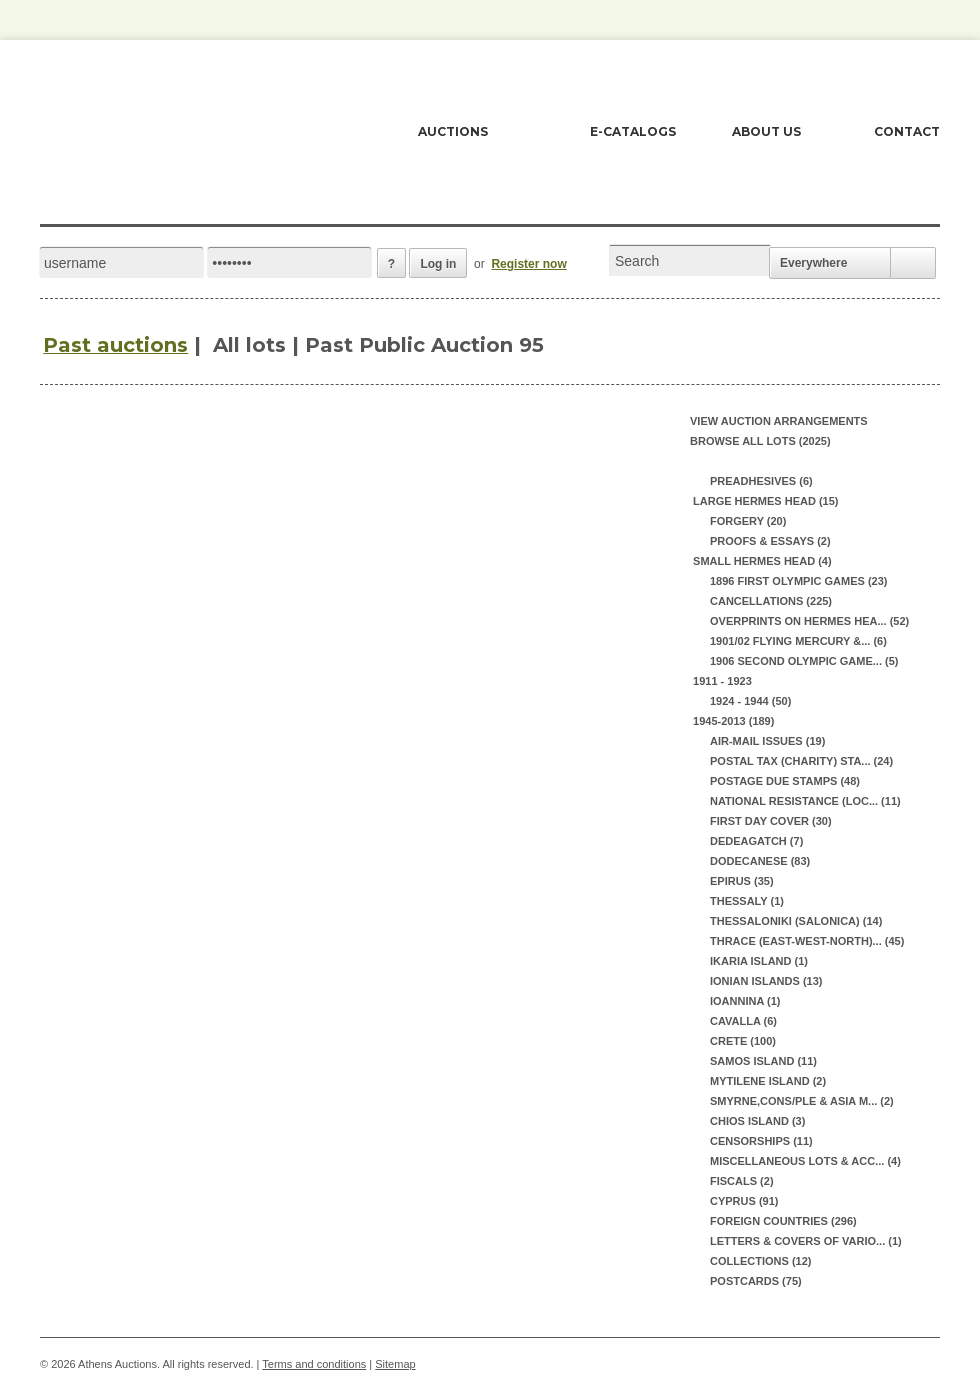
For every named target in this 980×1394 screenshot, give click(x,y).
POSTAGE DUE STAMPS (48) (785, 781)
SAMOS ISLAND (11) (763, 1061)
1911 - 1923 (721, 681)
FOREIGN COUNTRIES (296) (783, 1221)
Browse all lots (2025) (760, 441)
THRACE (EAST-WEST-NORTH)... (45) (807, 941)
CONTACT (907, 131)
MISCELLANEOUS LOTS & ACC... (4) (805, 1161)
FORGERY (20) (748, 521)
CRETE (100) (743, 1041)
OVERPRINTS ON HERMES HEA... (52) (809, 621)
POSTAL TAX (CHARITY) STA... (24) (801, 761)
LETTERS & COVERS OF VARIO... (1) (806, 1241)
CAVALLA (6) (743, 1021)
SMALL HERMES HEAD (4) (761, 561)
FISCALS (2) (742, 1181)
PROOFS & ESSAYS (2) (770, 541)
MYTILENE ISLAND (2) (768, 1081)
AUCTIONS (453, 131)
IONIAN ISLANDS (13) (766, 981)
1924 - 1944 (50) (750, 701)
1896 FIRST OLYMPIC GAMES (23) (798, 581)
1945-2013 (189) (732, 721)
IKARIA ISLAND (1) (759, 961)
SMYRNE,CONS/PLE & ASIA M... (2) (802, 1101)
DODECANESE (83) (760, 861)
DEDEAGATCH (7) (756, 841)
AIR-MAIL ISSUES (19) (767, 741)
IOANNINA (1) (745, 1001)
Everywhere (813, 263)
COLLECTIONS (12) (760, 1261)
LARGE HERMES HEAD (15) (764, 501)
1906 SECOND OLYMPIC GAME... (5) (804, 661)
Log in (438, 264)
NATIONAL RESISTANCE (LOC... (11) (805, 801)
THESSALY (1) (747, 901)
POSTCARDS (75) (756, 1281)
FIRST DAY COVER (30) (771, 821)
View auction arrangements (779, 421)
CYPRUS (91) (744, 1201)
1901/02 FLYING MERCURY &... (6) (798, 641)
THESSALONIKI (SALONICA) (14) (796, 921)
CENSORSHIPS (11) (761, 1141)
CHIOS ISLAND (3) (757, 1121)
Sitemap (395, 1364)
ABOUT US (766, 131)
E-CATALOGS (633, 131)
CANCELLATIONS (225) (771, 601)
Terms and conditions (314, 1364)
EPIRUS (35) (742, 881)
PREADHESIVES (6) (761, 481)
